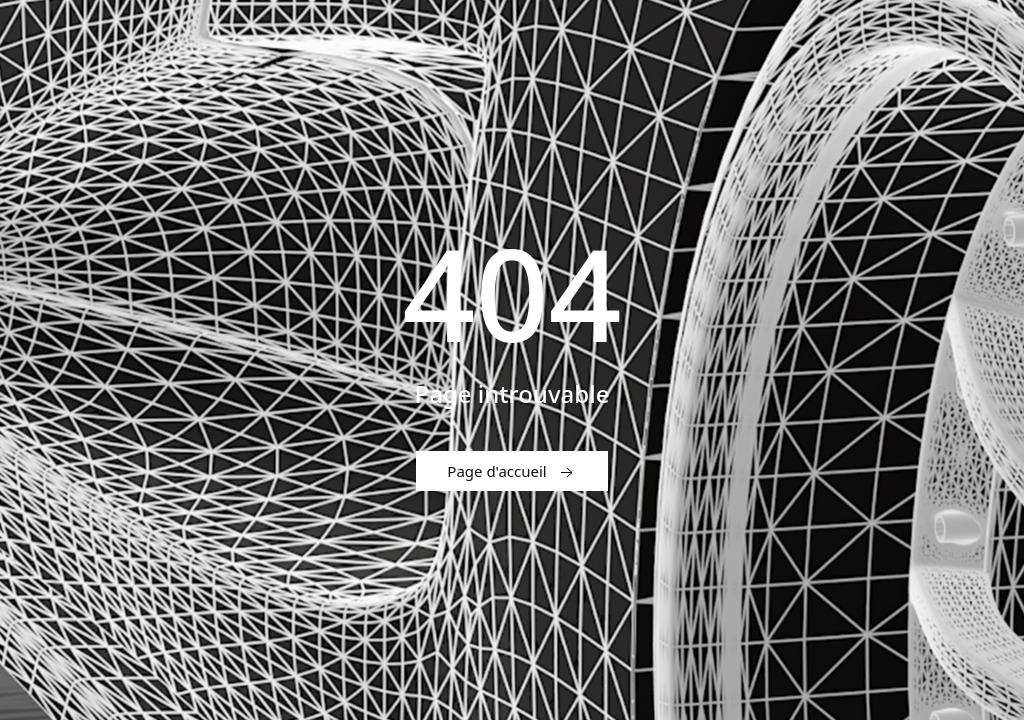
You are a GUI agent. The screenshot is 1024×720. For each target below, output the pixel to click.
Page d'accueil (511, 472)
